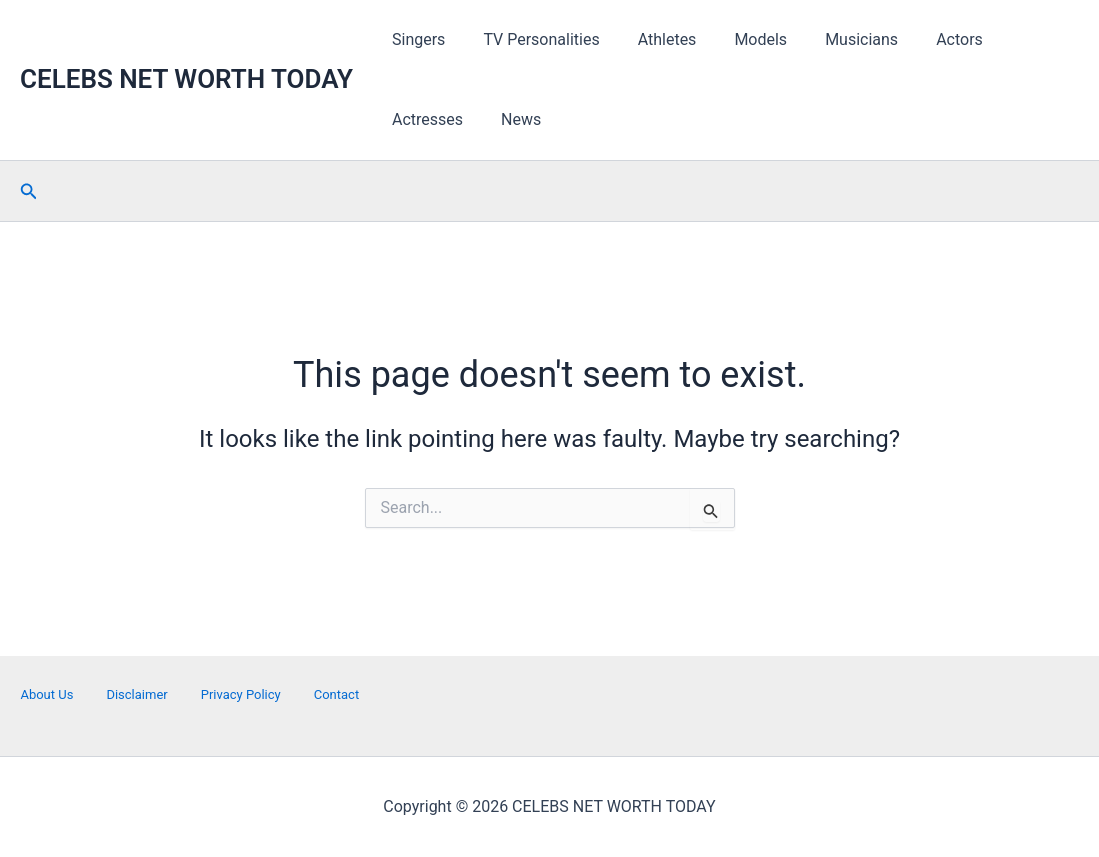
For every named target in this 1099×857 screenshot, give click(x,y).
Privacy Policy (241, 694)
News (409, 119)
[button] (29, 191)
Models (739, 39)
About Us (46, 694)
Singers (415, 39)
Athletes (652, 39)
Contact (336, 694)
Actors (926, 39)
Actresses (1017, 39)
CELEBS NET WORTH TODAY (186, 79)
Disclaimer (136, 694)
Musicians (834, 39)
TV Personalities (532, 39)
